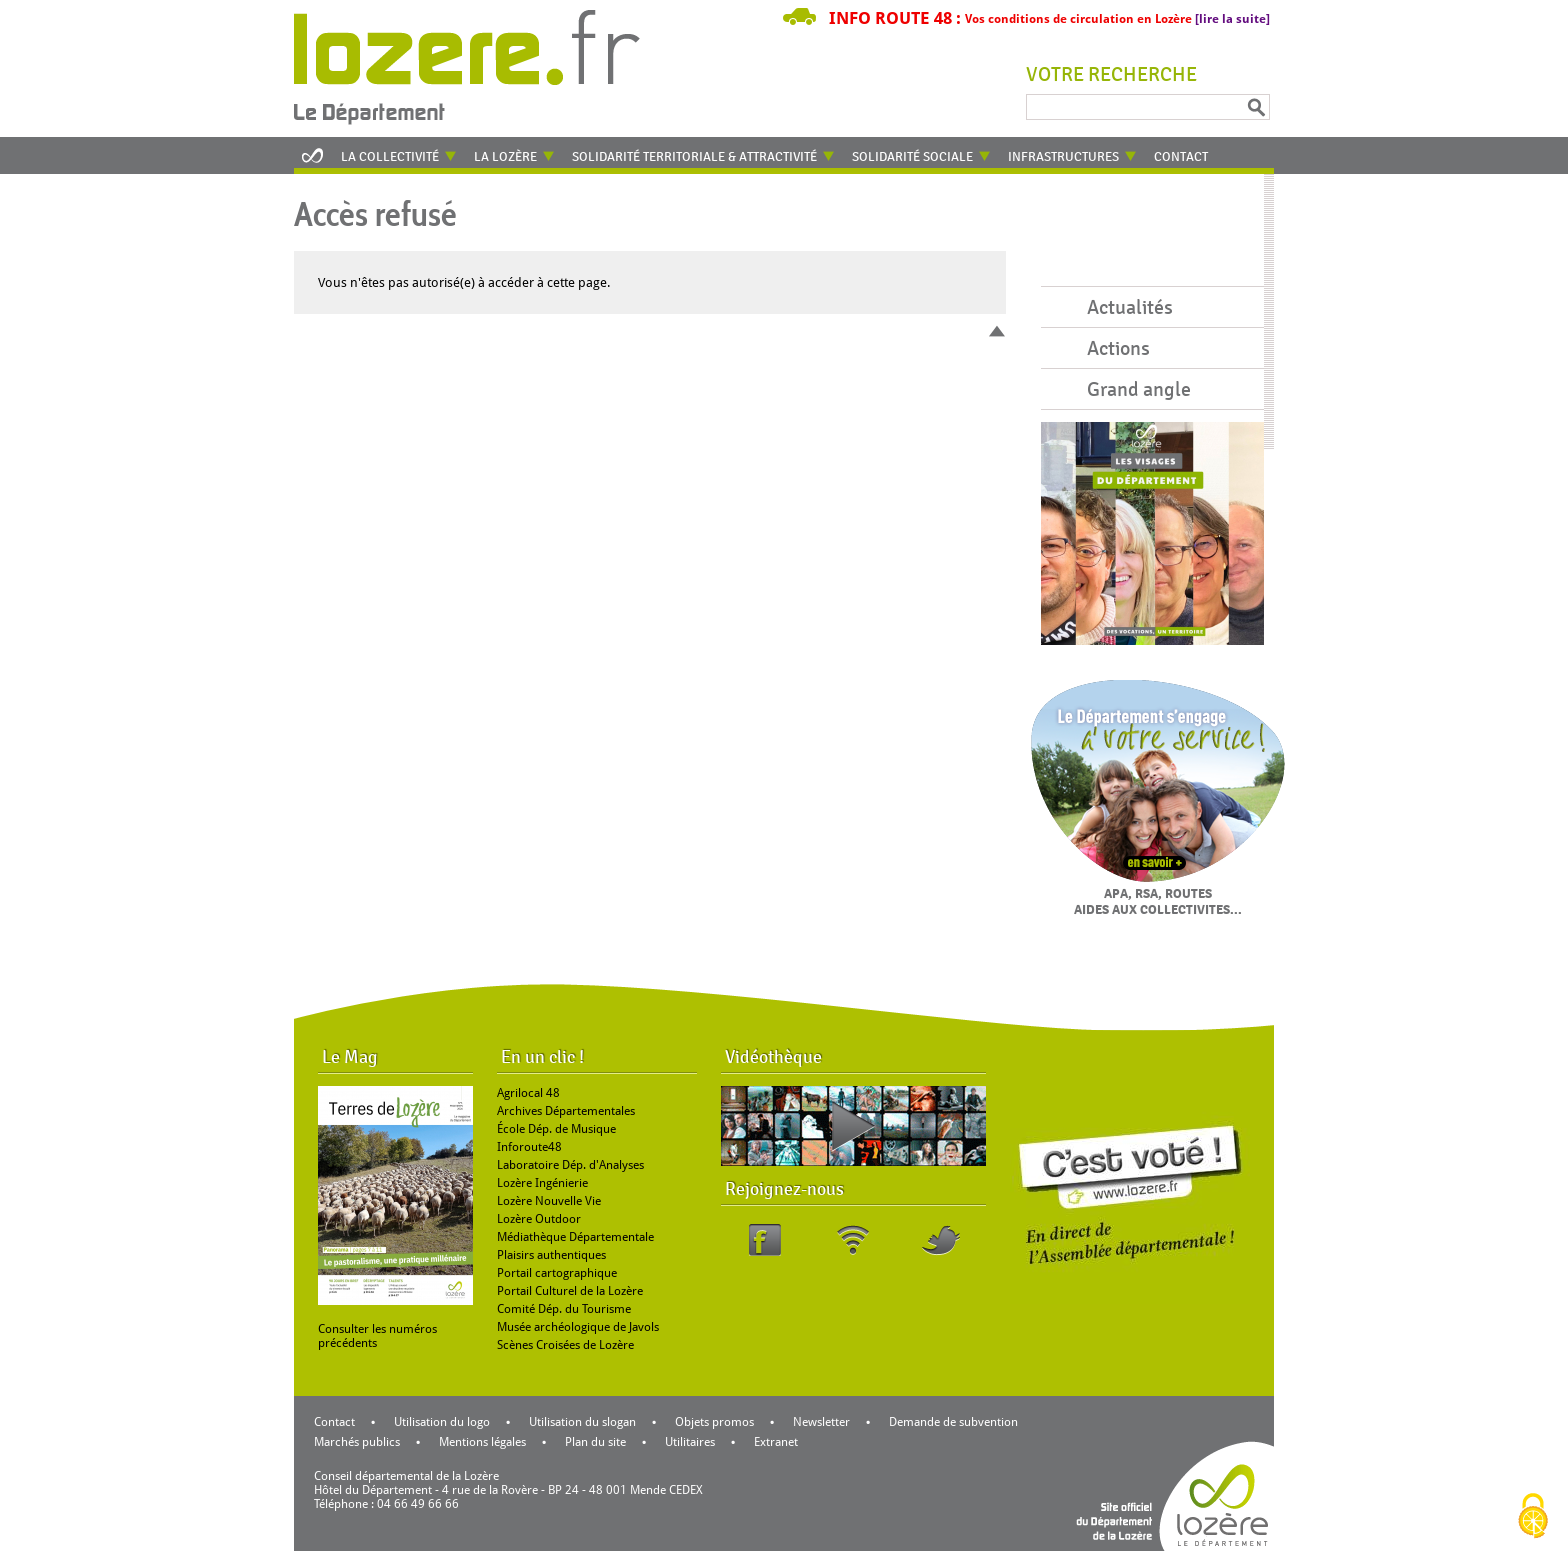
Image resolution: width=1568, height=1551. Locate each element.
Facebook (765, 1240)
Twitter (941, 1240)
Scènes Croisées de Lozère (565, 1345)
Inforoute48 (529, 1147)
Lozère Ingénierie (542, 1183)
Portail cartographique (557, 1273)
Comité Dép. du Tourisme (564, 1309)
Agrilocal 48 (528, 1093)
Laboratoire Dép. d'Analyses (570, 1165)
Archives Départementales (566, 1111)
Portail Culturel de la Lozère (570, 1291)
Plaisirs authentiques (551, 1255)
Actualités (1130, 307)
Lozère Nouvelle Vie (549, 1201)
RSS (853, 1240)
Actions (1118, 348)
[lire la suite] (1232, 19)
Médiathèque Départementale (575, 1237)
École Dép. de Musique (556, 1129)
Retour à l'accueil (480, 64)
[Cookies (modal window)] (1533, 1517)
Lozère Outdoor (539, 1219)
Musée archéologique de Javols (578, 1327)
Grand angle (1139, 389)
